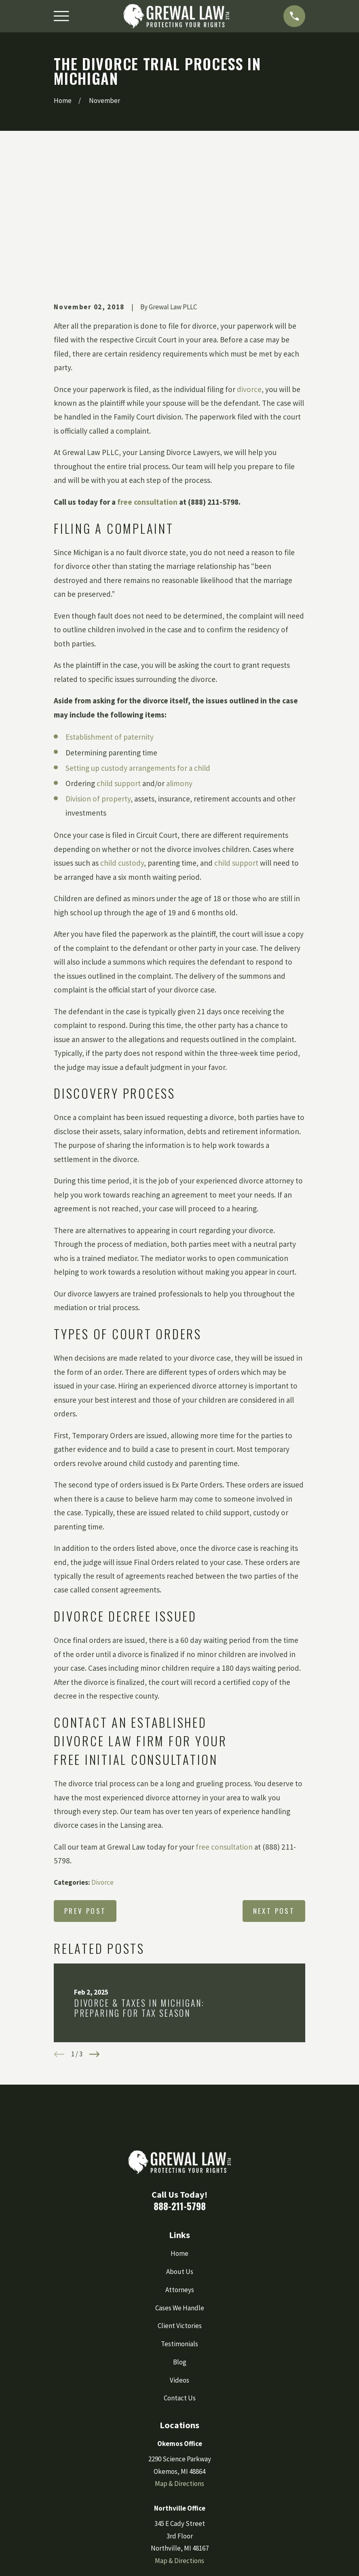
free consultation (147, 377)
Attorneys (179, 2164)
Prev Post (85, 1786)
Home (179, 2128)
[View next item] (94, 1929)
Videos (179, 2255)
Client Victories (180, 2200)
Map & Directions (179, 2358)
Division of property (98, 674)
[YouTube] (211, 2480)
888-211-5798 (180, 2081)
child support (119, 658)
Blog (179, 2236)
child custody (122, 738)
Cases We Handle (179, 2182)
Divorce (102, 1757)
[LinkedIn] (195, 2480)
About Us (179, 2146)
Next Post (274, 1786)
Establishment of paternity (109, 612)
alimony (179, 658)
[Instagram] (164, 2480)
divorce (249, 264)
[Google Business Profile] (179, 2480)
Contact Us (180, 2273)
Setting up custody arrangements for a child (137, 643)
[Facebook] (148, 2480)
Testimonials (179, 2218)
